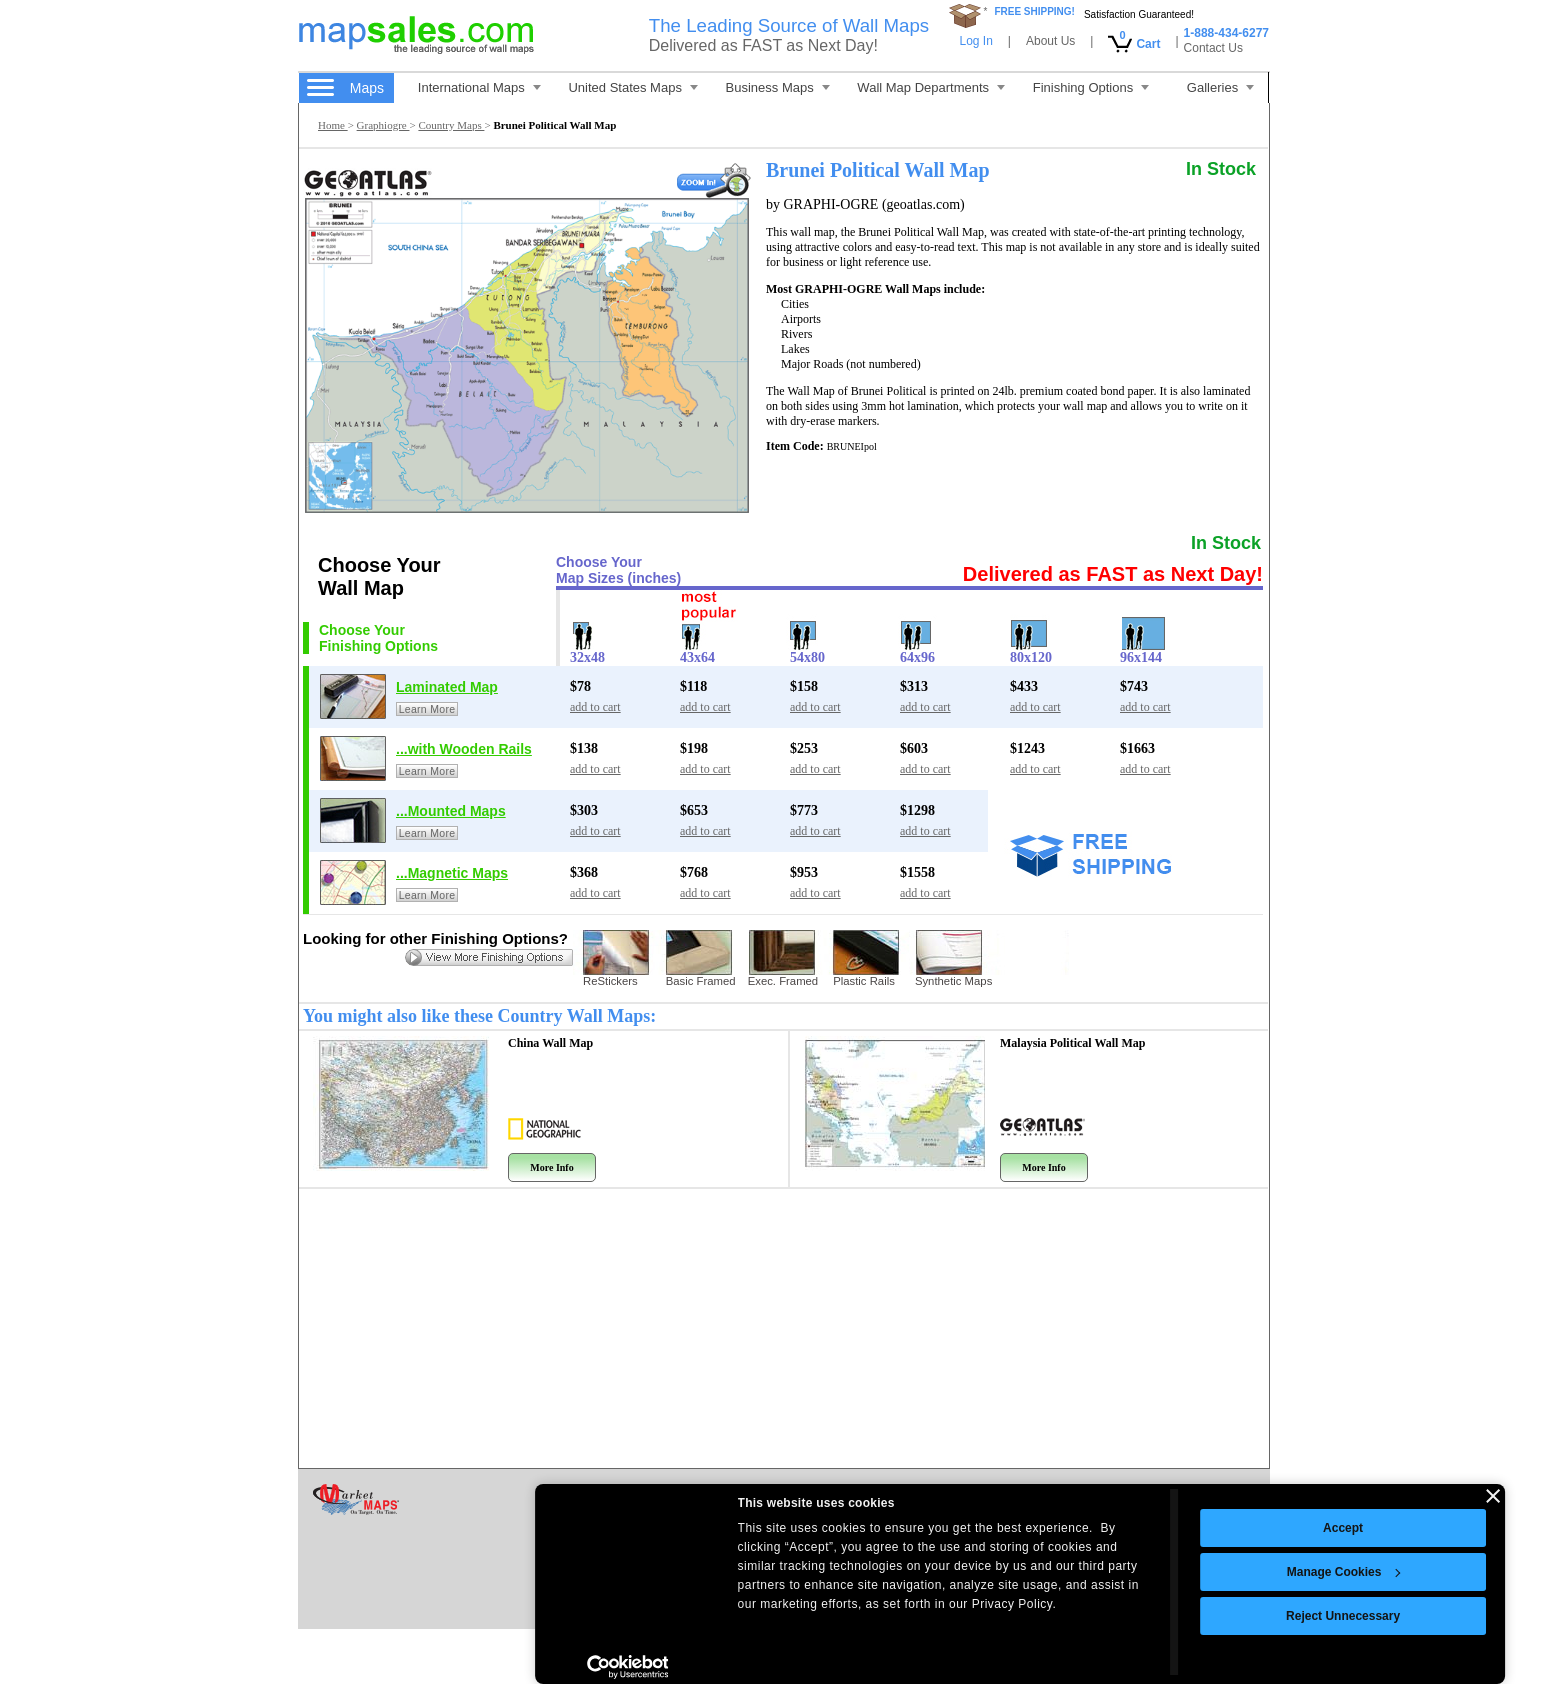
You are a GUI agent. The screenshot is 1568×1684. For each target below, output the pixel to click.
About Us (1050, 41)
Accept (1107, 1528)
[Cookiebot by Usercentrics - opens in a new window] (391, 1667)
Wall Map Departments (931, 87)
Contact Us (1213, 48)
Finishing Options (1091, 87)
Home (333, 125)
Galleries (1220, 87)
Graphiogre (383, 125)
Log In (975, 41)
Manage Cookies (1108, 1572)
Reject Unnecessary (1107, 1616)
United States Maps (632, 87)
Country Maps (451, 125)
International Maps (479, 87)
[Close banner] (1257, 1496)
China (550, 1043)
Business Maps (778, 87)
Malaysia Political (1072, 1043)
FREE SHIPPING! (1034, 11)
